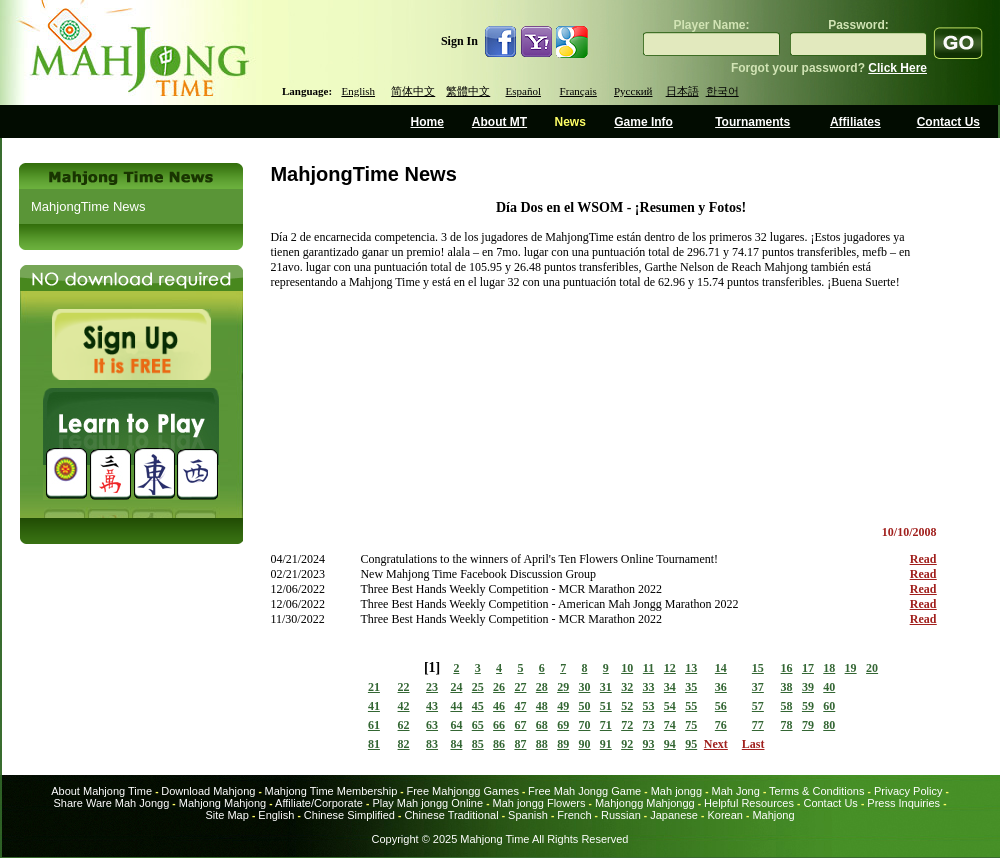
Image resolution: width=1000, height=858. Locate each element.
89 (563, 744)
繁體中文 (468, 91)
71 (606, 725)
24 (456, 687)
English (358, 91)
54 (670, 706)
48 (542, 706)
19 (851, 668)
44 (456, 706)
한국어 (722, 91)
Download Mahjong (208, 791)
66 (499, 725)
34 (670, 687)
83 (432, 744)
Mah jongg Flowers (539, 803)
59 (808, 706)
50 (584, 706)
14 (721, 668)
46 (499, 706)
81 (374, 744)
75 (691, 725)
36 (721, 687)
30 (584, 687)
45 (478, 706)
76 (721, 725)
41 (374, 706)
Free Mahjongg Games (462, 791)
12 (670, 668)
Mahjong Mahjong (222, 803)
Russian (621, 815)
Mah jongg (676, 791)
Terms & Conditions (816, 791)
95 (691, 744)
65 (478, 725)
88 (542, 744)
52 (627, 706)
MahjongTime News (88, 206)
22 (404, 687)
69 (563, 725)
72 (627, 725)
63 (432, 725)
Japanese (674, 815)
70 (584, 725)
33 (649, 687)
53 (649, 706)
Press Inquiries (903, 803)
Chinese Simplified (349, 815)
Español (523, 91)
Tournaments (752, 122)
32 (627, 687)
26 (499, 687)
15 (758, 668)
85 (478, 744)
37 (758, 687)
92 (627, 744)
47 (520, 706)
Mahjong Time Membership (331, 791)
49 (563, 706)
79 (808, 725)
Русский (633, 91)
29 (563, 687)
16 (787, 668)
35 (691, 687)
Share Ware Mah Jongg (112, 803)
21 (374, 687)
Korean (724, 815)
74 (670, 725)
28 (542, 687)
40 (829, 687)
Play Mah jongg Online (427, 803)
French (574, 815)
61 (374, 725)
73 (649, 725)
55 (691, 706)
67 (520, 725)
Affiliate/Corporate (319, 803)
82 (404, 744)
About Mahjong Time (101, 791)
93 (649, 744)
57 (758, 706)
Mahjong (773, 815)
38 (787, 687)
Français (578, 91)
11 (648, 668)
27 (520, 687)
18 (829, 668)
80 (829, 725)
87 (520, 744)
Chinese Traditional (451, 815)
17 (808, 668)
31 (606, 687)
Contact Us (948, 122)
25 (478, 687)
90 (584, 744)
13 (691, 668)
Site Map (226, 815)
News (569, 122)
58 (787, 706)
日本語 (682, 91)
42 (404, 706)
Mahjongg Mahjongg (645, 803)
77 (758, 725)
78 (787, 725)
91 (606, 744)
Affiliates (855, 122)
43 (432, 706)
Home (427, 122)
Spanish (528, 815)
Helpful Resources (749, 803)
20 (872, 668)
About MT (499, 122)
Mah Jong (736, 791)
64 (456, 725)
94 (670, 744)
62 (404, 725)
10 (627, 668)
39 (808, 687)
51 (606, 706)
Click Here (897, 68)
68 (542, 725)
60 (829, 706)
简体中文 (413, 91)
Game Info (643, 122)
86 (499, 744)
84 (456, 744)
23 (432, 687)
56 (721, 706)
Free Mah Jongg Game (584, 791)
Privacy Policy (908, 791)
